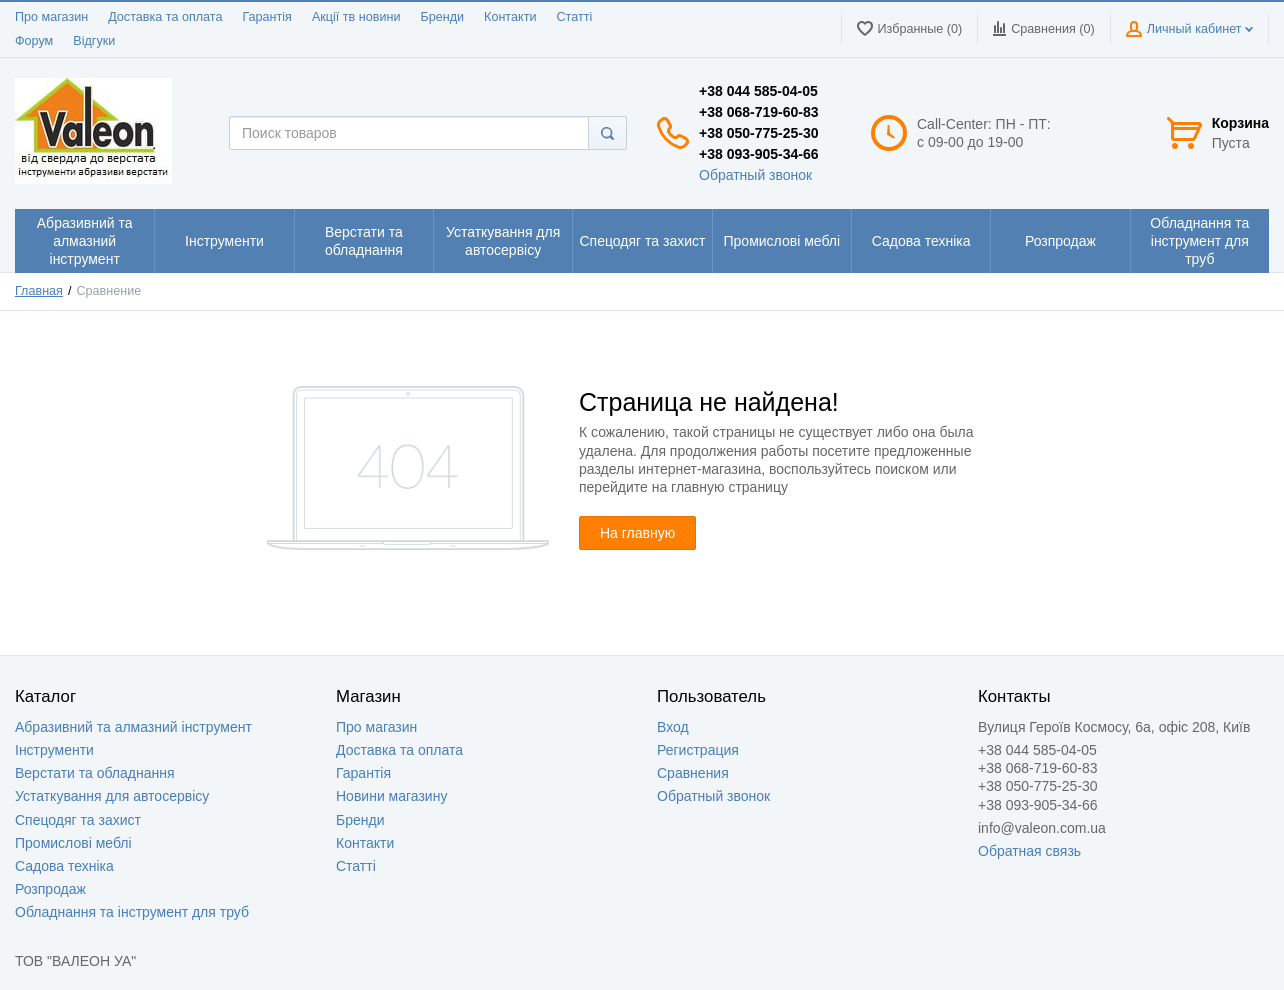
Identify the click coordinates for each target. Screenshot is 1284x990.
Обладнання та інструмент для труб (132, 912)
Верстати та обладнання (95, 773)
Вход (673, 727)
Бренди (442, 17)
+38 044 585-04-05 (758, 91)
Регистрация (698, 750)
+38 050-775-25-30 (759, 133)
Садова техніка (64, 866)
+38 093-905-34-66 (759, 154)
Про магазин (51, 17)
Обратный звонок (755, 175)
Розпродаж (50, 889)
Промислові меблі (73, 843)
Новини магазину (391, 796)
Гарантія (266, 17)
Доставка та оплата (165, 17)
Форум (34, 41)
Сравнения (693, 773)
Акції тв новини (356, 17)
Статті (574, 17)
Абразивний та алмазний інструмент (133, 727)
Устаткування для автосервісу (112, 796)
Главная (39, 291)
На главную (637, 533)
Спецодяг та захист (78, 820)
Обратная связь (1029, 851)
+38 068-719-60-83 (759, 112)
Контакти (510, 17)
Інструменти (54, 750)
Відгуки (94, 41)
